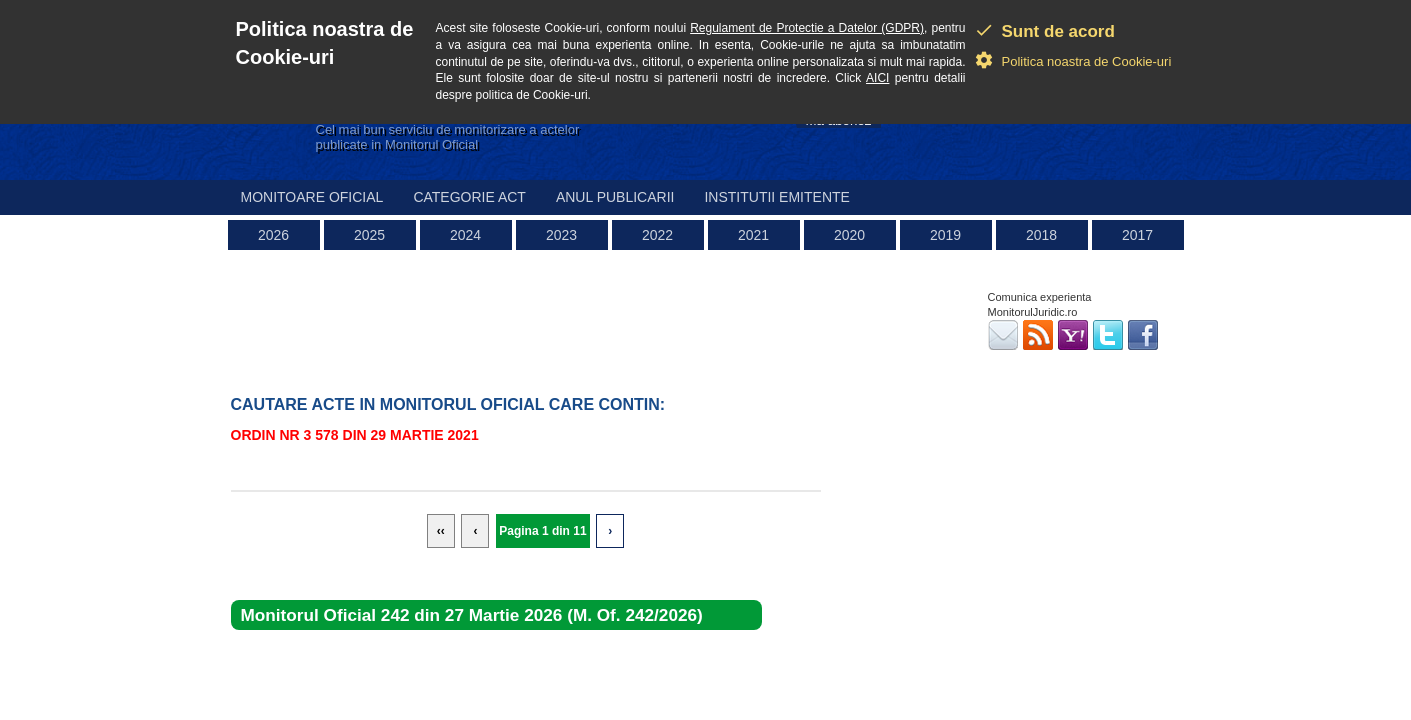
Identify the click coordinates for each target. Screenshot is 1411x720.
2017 (1137, 235)
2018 (1041, 235)
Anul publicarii (615, 197)
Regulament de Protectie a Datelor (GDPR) (807, 28)
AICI (877, 78)
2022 (657, 235)
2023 (561, 235)
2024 (465, 235)
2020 (849, 235)
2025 (369, 235)
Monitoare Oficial (312, 197)
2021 (753, 235)
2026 (273, 235)
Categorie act (469, 197)
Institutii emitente (776, 197)
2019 (945, 235)
